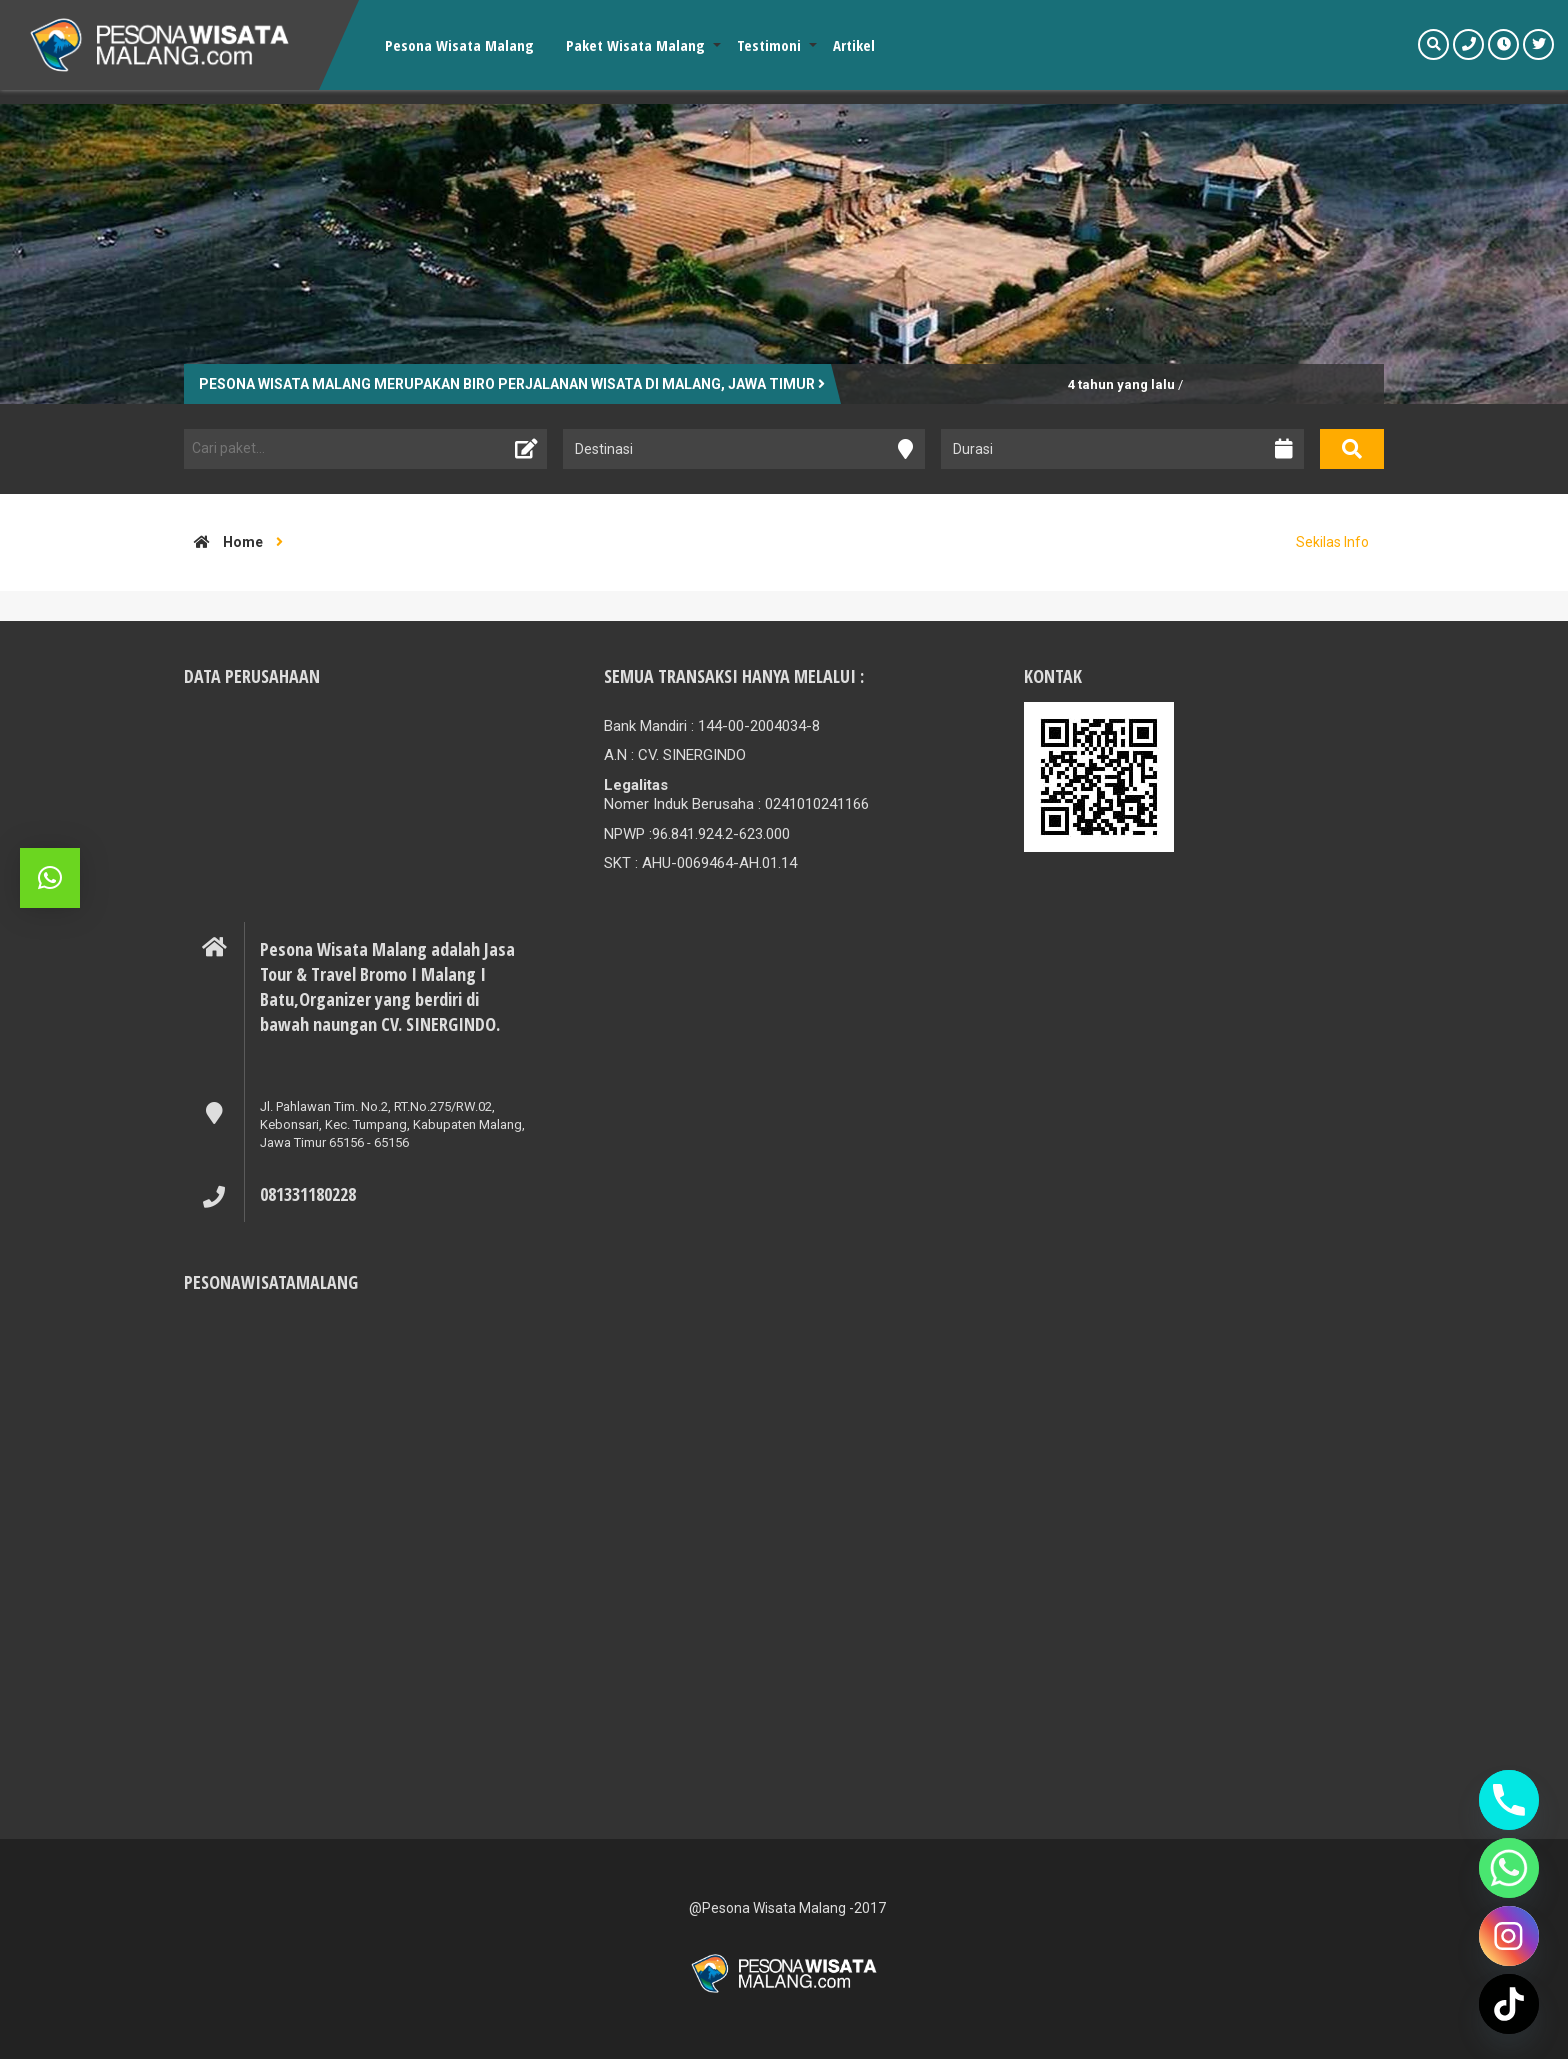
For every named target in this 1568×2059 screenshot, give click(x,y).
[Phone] (1509, 1800)
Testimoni (769, 45)
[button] (50, 878)
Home (223, 542)
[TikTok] (1509, 2004)
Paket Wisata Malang (635, 45)
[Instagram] (1509, 1936)
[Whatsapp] (1509, 1868)
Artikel (854, 45)
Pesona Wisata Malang (459, 45)
